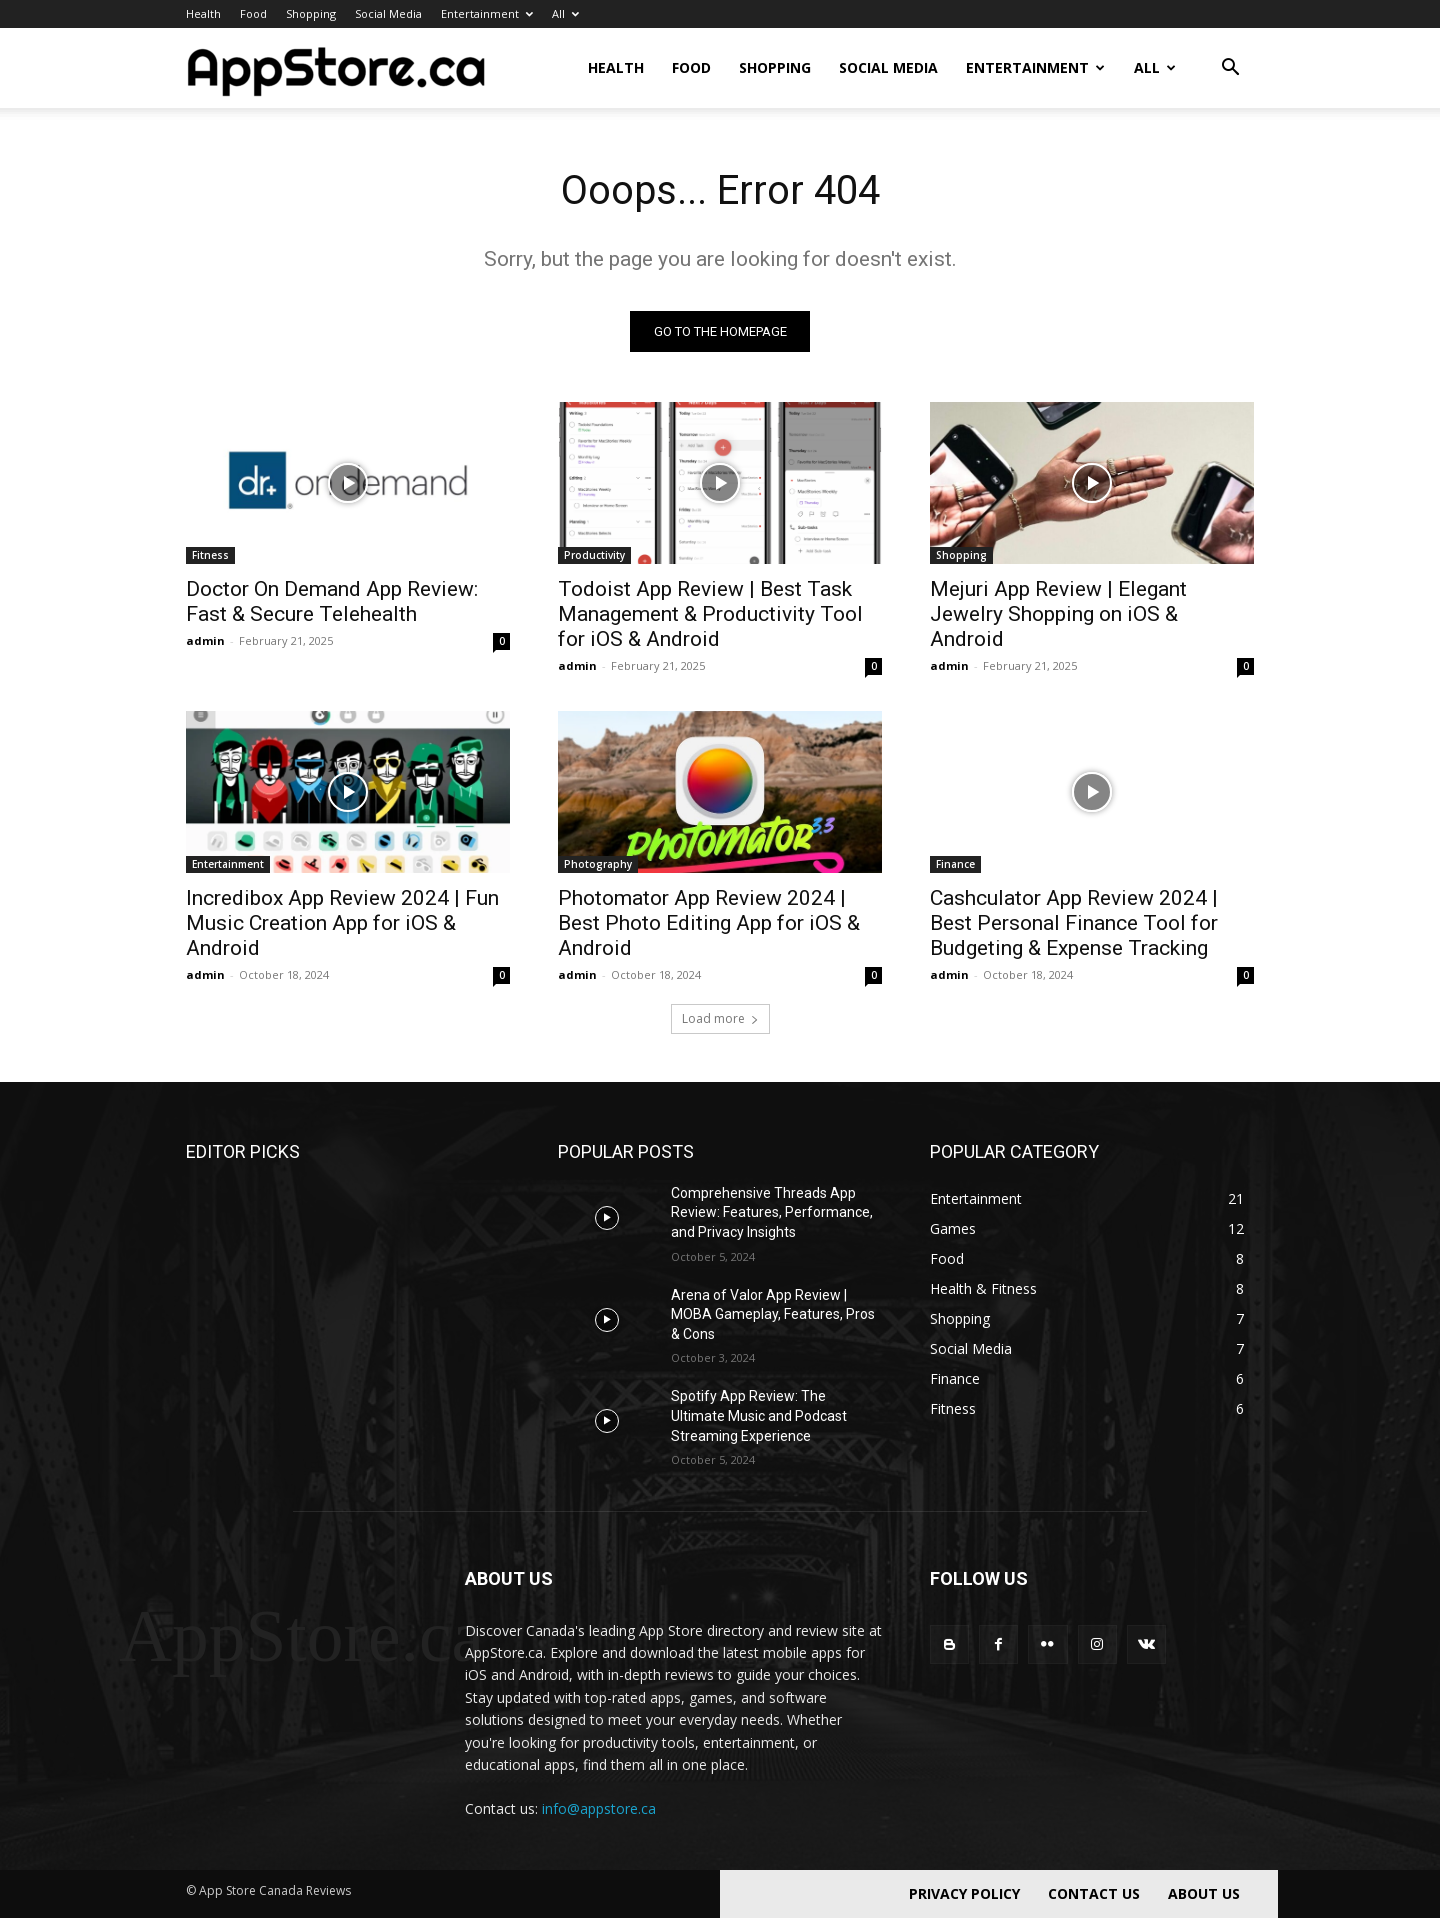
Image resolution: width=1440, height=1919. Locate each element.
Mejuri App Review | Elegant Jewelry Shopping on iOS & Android (1058, 614)
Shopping (311, 13)
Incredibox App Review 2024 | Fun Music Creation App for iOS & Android (342, 923)
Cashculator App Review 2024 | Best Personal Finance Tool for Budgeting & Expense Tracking (1074, 923)
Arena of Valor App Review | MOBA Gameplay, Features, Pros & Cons (773, 1314)
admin (205, 640)
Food (253, 13)
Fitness (210, 555)
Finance (955, 864)
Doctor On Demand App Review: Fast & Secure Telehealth (332, 601)
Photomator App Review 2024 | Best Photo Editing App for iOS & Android (709, 923)
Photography (598, 864)
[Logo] (336, 68)
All (565, 13)
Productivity (594, 555)
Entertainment (487, 13)
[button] (1230, 69)
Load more (720, 1018)
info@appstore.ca (599, 1808)
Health (203, 13)
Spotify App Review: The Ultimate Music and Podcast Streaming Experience (759, 1416)
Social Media (388, 13)
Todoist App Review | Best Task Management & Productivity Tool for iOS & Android (710, 614)
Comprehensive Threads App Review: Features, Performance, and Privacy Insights (772, 1212)
